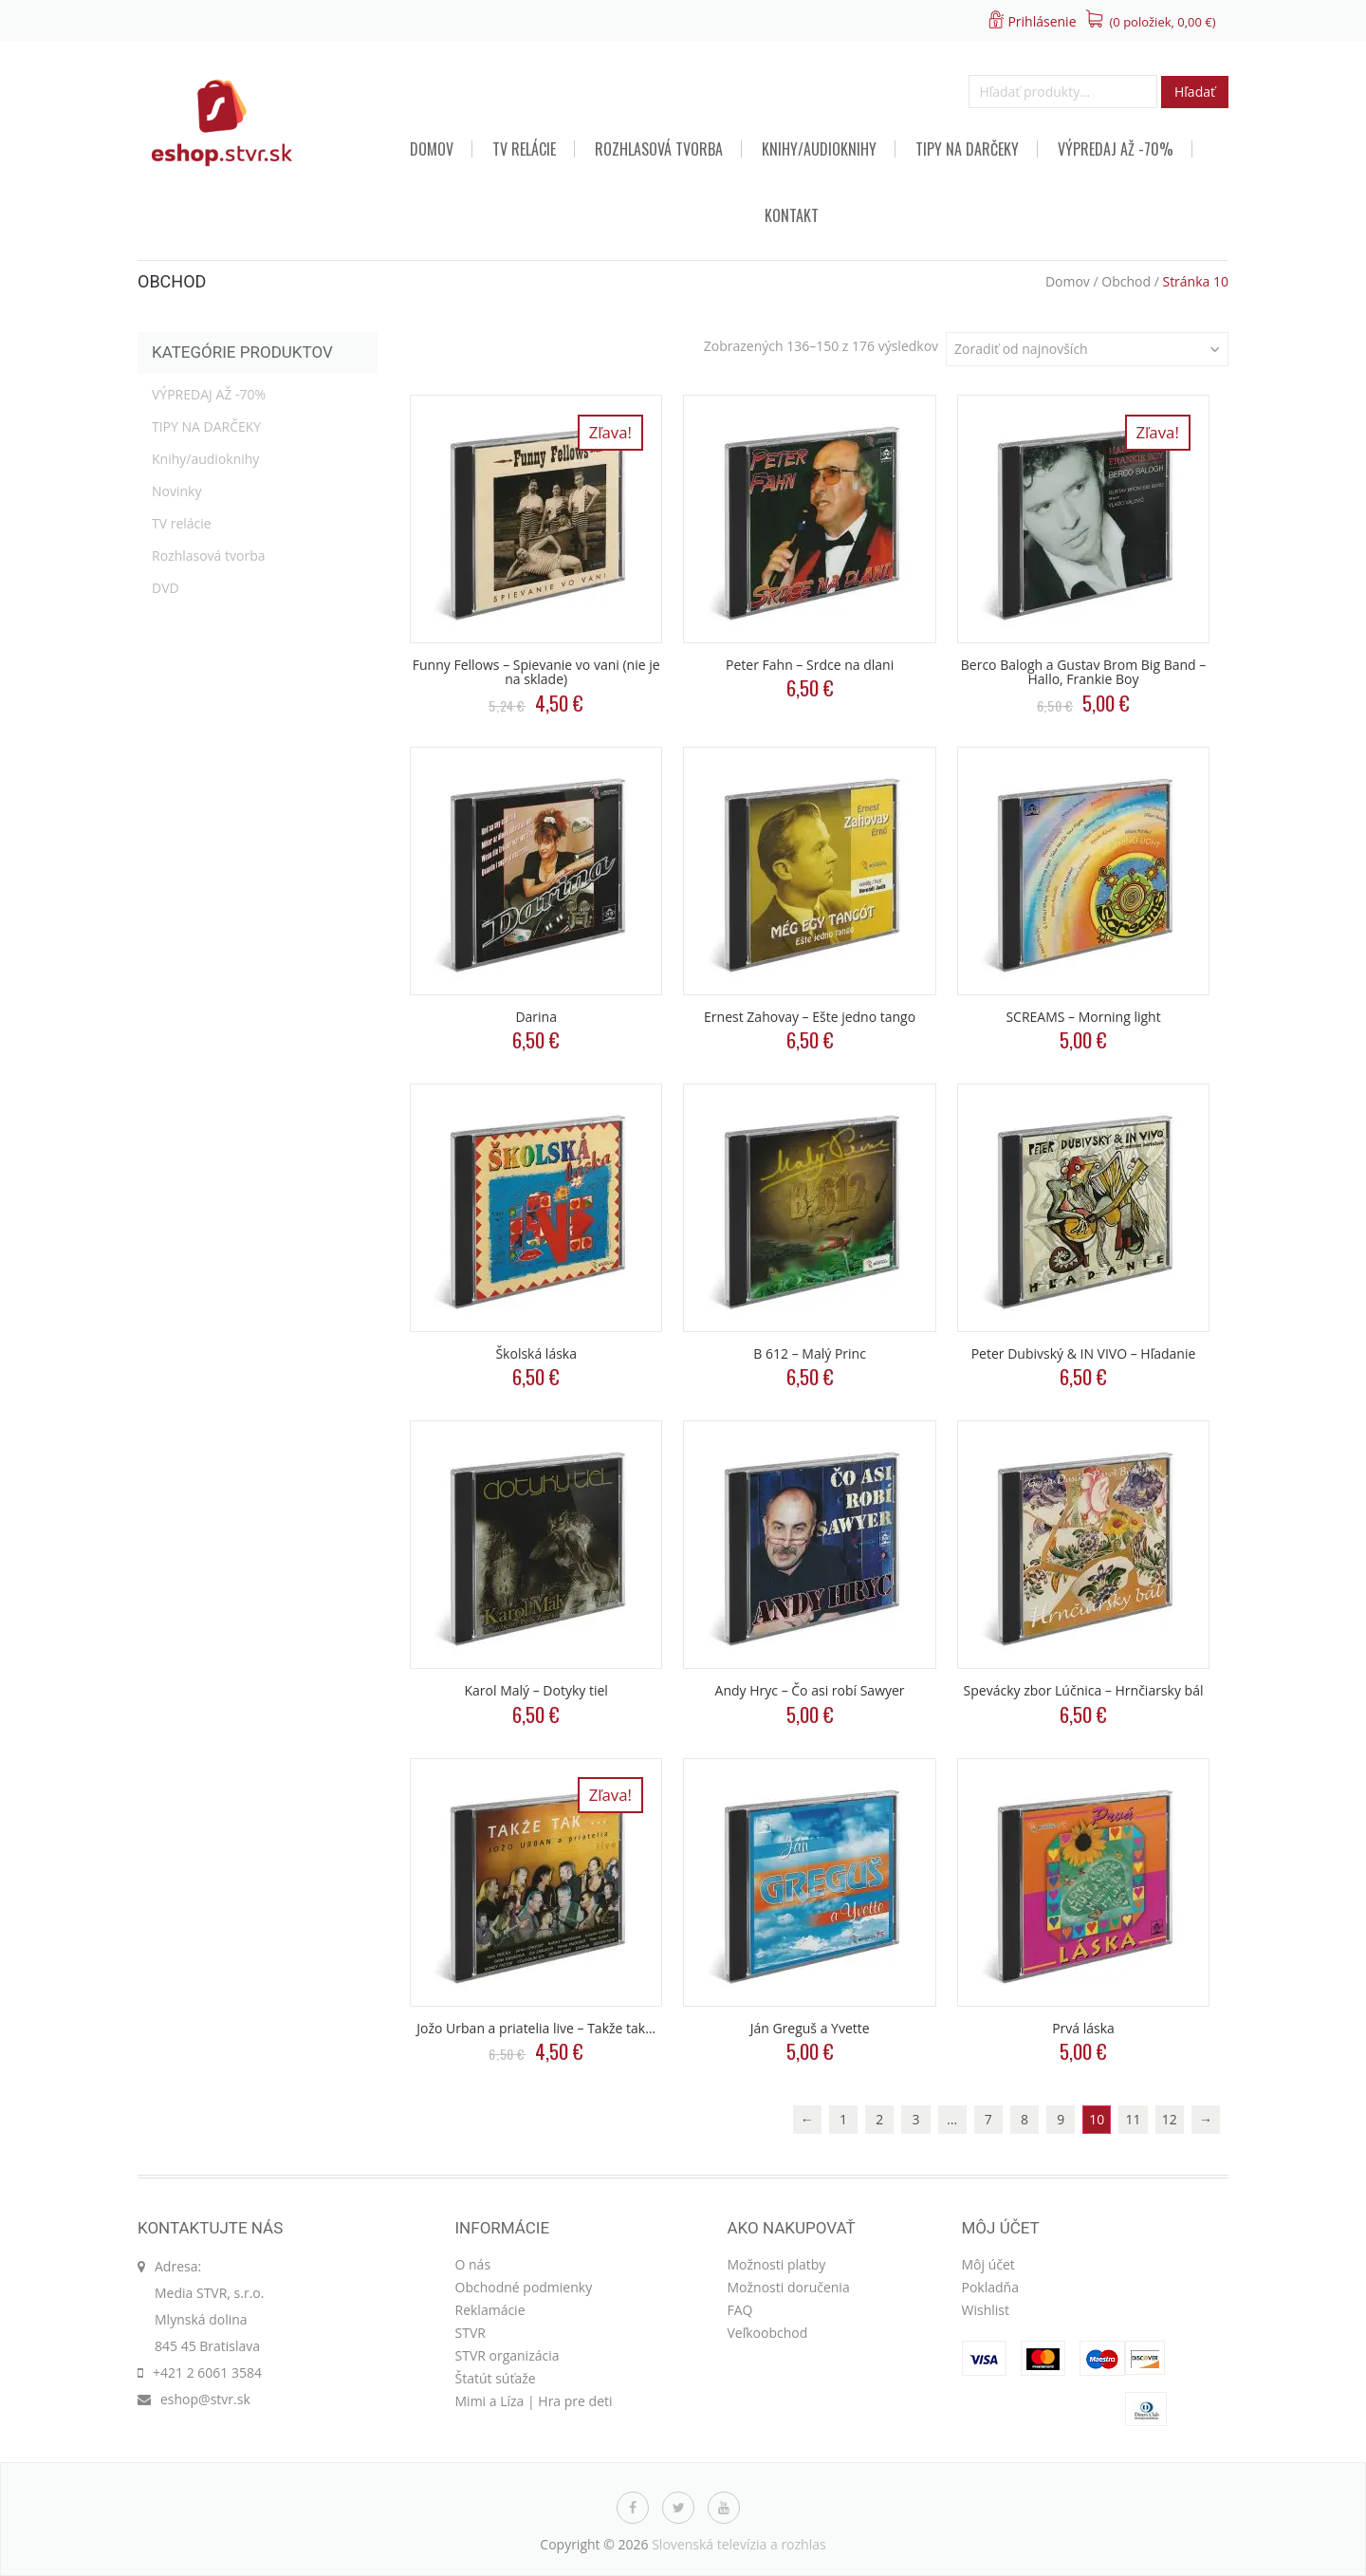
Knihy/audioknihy (819, 149)
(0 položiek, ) (1163, 21)
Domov (431, 149)
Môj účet (988, 2264)
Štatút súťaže (495, 2378)
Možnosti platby (777, 2264)
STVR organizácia (507, 2355)
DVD (165, 588)
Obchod (1126, 281)
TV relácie (524, 149)
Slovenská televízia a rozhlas (739, 2544)
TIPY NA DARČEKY (967, 149)
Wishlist (985, 2310)
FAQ (740, 2310)
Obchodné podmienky (524, 2287)
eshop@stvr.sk (205, 2399)
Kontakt (792, 215)
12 (1169, 2119)
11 (1133, 2119)
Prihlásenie (1041, 21)
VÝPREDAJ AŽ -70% (1115, 149)
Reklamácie (490, 2310)
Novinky (176, 491)
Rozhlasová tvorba (659, 149)
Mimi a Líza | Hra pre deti (534, 2401)
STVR (470, 2333)
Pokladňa (990, 2287)
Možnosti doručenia (789, 2287)
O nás (473, 2264)
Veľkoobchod (768, 2333)
